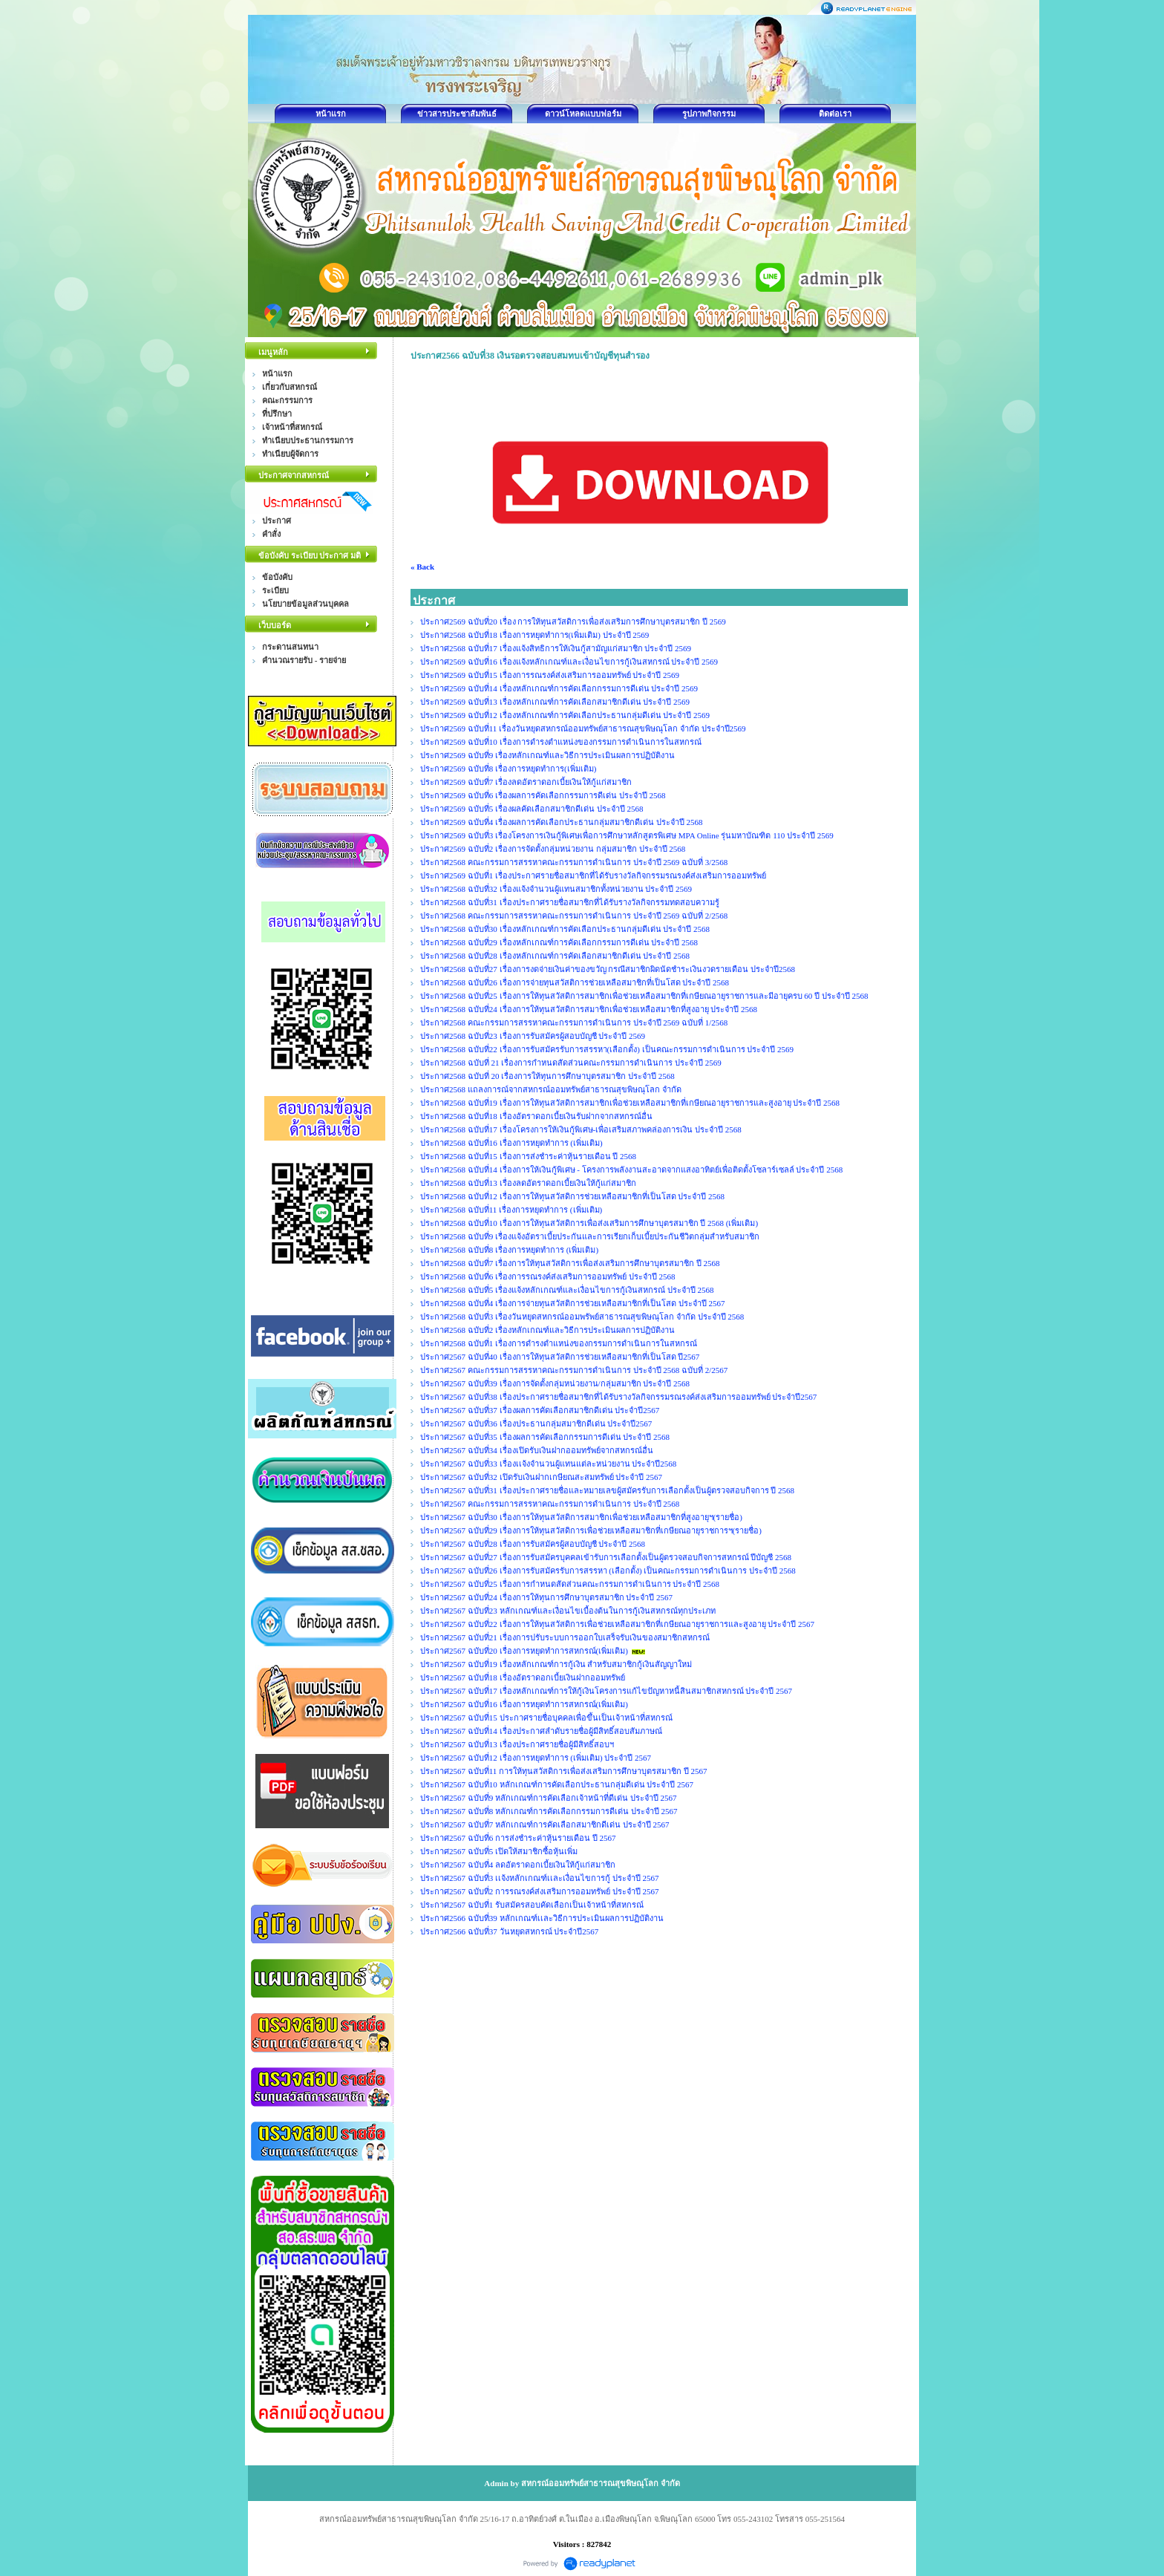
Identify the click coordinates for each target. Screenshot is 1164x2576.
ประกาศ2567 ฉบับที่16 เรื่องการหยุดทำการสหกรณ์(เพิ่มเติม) (524, 1704)
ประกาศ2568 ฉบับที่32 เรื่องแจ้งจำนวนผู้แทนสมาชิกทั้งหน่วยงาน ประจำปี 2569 (556, 888)
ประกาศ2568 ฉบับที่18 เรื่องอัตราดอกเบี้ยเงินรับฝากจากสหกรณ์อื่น (536, 1116)
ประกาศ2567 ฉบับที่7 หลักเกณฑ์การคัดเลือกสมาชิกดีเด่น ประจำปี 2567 (545, 1824)
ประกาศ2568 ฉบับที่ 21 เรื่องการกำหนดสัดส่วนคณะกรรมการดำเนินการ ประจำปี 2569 (571, 1062)
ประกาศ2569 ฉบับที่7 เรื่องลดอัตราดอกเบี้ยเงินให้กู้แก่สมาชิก (526, 781)
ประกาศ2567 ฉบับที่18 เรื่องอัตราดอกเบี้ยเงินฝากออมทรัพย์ (522, 1677)
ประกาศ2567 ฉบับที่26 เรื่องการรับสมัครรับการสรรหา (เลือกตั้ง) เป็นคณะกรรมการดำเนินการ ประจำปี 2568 (608, 1570)
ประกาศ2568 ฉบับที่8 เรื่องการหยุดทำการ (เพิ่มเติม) (509, 1249)
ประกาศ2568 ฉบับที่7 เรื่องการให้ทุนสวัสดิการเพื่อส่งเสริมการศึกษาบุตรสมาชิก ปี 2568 (570, 1263)
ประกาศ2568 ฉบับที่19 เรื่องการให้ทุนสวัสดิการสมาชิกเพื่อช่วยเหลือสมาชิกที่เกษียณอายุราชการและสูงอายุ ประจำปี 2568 (630, 1102)
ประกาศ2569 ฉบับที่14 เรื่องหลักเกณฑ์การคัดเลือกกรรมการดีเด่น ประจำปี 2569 (559, 688)
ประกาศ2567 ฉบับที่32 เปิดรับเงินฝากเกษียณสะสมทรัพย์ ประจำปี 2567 (541, 1477)
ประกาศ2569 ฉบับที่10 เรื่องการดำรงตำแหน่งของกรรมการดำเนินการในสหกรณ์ (561, 741)
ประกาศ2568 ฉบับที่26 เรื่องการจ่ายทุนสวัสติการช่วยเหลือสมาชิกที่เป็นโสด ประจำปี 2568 (574, 982)
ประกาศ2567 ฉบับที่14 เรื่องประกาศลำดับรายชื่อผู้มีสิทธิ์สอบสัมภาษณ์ (541, 1730)
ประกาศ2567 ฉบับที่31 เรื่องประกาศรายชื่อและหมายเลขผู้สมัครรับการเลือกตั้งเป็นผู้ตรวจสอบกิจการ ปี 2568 (607, 1490)
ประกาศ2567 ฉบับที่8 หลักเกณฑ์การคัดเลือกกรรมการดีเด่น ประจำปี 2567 (549, 1811)
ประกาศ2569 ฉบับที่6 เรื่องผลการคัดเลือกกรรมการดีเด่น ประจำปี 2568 (543, 795)
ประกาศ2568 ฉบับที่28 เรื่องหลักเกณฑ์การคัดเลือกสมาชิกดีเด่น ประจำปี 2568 (555, 955)
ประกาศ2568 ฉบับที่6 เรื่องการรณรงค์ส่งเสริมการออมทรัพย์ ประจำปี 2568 (548, 1276)
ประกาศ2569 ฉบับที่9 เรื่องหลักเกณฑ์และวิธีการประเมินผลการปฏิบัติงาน (547, 755)
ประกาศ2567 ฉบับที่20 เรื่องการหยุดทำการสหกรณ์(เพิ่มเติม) (524, 1650)
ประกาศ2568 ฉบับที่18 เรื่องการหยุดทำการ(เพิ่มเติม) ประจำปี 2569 (535, 634)
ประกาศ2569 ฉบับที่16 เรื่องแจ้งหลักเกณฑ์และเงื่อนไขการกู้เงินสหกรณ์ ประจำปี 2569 (569, 661)
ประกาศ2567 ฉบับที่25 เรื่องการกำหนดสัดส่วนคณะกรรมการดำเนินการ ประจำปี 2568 (569, 1583)
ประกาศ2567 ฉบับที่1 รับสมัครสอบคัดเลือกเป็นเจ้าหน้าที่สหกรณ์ (532, 1904)
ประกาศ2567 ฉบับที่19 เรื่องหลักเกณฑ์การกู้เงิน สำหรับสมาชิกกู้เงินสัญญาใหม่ (556, 1664)
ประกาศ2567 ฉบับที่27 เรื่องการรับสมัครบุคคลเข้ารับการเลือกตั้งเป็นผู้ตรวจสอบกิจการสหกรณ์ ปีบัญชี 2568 (605, 1557)
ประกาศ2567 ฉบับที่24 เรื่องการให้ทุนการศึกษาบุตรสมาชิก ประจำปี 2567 (546, 1597)
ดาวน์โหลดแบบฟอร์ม (583, 113)
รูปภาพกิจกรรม (709, 113)
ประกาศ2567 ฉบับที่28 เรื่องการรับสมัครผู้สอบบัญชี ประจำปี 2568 (532, 1543)
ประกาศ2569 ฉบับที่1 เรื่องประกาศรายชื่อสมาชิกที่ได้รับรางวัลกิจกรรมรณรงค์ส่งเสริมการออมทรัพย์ (593, 875)
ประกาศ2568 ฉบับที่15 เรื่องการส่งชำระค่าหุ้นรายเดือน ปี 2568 (528, 1156)
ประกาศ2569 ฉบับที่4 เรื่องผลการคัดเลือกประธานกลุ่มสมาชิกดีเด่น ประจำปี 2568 (561, 822)
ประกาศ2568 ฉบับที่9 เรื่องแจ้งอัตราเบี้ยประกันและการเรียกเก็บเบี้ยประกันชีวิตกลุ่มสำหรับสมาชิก (589, 1236)
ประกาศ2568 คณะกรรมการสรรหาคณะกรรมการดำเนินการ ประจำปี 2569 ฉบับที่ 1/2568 (574, 1022)
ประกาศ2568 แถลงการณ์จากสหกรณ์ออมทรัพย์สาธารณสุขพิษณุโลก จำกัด (550, 1089)
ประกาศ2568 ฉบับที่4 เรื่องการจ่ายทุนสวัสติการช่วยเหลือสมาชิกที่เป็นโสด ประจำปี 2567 (572, 1303)
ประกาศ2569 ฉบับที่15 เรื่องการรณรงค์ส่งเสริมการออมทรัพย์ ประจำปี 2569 (550, 675)
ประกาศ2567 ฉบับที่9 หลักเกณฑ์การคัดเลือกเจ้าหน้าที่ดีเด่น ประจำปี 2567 (548, 1797)
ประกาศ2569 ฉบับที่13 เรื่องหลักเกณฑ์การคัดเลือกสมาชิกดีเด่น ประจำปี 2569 (555, 701)
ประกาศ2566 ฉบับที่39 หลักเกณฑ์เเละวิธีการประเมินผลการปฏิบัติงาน (542, 1918)
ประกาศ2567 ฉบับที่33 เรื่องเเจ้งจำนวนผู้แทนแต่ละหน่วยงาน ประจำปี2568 (548, 1463)
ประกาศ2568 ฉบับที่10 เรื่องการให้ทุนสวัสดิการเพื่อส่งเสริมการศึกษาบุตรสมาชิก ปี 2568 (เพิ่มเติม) (589, 1223)
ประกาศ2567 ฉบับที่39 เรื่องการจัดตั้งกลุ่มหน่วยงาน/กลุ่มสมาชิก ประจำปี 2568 (555, 1383)
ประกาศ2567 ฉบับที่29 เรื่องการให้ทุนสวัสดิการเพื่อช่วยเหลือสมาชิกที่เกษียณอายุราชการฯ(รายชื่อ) (591, 1530)
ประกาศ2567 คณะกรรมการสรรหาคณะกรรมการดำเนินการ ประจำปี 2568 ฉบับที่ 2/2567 (574, 1370)
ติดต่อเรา (835, 113)
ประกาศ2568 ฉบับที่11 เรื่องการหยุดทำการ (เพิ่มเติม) (511, 1209)
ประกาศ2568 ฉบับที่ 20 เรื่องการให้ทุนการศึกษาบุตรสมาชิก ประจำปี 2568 (547, 1076)
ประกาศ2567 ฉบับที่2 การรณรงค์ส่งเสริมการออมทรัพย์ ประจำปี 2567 (539, 1891)
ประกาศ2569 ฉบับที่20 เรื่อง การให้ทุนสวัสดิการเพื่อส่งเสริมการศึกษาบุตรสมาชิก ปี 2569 (574, 621)
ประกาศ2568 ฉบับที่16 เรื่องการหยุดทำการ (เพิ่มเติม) (511, 1142)
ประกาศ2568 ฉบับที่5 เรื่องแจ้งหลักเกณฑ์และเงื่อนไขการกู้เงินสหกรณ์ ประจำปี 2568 (567, 1289)
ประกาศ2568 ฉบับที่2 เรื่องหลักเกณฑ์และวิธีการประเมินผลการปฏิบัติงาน (547, 1330)
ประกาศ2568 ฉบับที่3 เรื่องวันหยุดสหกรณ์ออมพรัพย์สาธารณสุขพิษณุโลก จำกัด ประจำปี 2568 (582, 1316)
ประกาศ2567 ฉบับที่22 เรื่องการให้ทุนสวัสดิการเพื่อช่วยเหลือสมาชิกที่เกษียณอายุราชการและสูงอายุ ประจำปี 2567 (617, 1624)
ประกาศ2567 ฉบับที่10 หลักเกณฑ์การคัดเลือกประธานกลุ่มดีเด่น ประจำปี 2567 (556, 1784)
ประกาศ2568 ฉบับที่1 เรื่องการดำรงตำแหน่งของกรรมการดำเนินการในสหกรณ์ (558, 1343)
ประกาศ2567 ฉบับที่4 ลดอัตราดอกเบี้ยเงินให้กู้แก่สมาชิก (517, 1864)
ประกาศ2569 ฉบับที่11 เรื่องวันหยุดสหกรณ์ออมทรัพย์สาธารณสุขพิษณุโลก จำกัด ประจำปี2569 (584, 728)
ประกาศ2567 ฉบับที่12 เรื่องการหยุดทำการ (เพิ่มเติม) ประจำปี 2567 (535, 1757)
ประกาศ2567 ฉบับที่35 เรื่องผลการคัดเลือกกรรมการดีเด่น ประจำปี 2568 (545, 1436)
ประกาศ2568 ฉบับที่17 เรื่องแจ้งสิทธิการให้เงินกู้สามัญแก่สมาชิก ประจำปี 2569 (555, 648)
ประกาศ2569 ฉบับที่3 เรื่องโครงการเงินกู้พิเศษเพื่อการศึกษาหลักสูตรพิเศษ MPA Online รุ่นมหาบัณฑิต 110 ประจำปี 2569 (627, 835)
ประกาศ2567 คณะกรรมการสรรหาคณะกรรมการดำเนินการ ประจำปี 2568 (549, 1503)
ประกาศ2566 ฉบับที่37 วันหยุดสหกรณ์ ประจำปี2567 (509, 1931)
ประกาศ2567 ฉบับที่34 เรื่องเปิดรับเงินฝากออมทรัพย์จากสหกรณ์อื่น (536, 1450)
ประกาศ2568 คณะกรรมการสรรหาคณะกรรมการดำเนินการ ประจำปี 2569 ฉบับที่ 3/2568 (574, 862)
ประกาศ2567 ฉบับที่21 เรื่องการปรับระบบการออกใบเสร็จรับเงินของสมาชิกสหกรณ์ (565, 1637)
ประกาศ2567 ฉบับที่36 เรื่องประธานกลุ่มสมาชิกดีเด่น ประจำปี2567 (536, 1423)
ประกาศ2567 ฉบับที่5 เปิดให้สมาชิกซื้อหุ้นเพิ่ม (499, 1851)
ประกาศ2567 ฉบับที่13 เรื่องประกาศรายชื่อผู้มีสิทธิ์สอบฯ (517, 1744)
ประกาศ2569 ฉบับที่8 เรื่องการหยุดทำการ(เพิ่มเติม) (508, 768)
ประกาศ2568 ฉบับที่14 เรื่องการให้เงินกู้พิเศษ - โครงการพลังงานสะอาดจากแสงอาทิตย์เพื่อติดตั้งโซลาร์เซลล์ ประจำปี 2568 (631, 1169)
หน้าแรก (330, 113)
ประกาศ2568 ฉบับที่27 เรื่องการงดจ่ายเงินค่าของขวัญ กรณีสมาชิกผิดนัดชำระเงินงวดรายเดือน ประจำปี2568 (607, 969)
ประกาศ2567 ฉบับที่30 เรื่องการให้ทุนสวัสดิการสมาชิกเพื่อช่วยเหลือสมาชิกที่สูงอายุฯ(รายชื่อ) (581, 1517)
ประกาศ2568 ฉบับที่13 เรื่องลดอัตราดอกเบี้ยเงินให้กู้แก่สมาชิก (528, 1182)
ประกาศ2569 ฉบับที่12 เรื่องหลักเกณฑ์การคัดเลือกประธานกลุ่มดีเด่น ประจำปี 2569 (565, 715)
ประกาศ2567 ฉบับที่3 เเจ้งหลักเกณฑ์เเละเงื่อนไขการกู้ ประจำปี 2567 (539, 1878)
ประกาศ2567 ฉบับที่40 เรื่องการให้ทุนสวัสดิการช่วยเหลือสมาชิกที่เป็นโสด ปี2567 (559, 1356)
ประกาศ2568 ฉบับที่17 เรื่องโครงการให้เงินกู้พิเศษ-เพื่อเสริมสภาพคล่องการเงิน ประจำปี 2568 (581, 1129)
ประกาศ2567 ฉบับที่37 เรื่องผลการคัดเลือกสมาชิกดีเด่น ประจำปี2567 (539, 1410)
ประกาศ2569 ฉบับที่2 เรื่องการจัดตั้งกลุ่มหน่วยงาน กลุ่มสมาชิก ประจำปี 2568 (552, 848)
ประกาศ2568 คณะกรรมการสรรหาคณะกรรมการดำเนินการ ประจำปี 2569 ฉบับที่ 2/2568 (574, 915)
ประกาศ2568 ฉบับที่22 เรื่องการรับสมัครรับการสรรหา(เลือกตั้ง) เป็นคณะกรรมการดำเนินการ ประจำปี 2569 (607, 1049)
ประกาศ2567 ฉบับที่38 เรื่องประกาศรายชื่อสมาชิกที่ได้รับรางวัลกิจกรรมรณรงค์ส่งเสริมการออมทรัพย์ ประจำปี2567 (618, 1396)
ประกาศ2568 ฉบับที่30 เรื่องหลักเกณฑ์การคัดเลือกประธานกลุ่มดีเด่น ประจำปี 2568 (565, 929)
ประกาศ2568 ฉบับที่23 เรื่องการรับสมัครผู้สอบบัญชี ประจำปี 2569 (532, 1035)
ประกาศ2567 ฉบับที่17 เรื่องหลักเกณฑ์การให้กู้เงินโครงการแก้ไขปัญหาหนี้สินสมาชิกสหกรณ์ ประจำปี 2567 (606, 1690)
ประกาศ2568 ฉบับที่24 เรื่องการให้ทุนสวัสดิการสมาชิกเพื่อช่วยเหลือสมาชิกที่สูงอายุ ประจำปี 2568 (588, 1009)
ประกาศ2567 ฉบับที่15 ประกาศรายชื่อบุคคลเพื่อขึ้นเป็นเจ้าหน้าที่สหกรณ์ (546, 1717)
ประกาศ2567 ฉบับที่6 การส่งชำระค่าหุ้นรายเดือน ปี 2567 (518, 1837)
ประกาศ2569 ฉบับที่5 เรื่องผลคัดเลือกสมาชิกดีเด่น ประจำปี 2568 (532, 808)
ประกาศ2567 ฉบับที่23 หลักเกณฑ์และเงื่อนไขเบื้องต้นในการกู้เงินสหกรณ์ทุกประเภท (568, 1610)
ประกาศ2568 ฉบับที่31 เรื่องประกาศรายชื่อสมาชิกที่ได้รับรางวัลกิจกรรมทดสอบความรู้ (569, 902)
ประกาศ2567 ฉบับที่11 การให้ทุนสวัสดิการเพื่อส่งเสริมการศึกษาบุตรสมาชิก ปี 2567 (563, 1771)
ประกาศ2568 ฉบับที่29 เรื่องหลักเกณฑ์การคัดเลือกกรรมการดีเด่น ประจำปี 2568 (559, 942)
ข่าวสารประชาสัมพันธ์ (457, 113)
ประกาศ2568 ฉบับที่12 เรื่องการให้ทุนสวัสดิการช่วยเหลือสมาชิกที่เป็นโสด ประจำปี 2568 (572, 1196)
